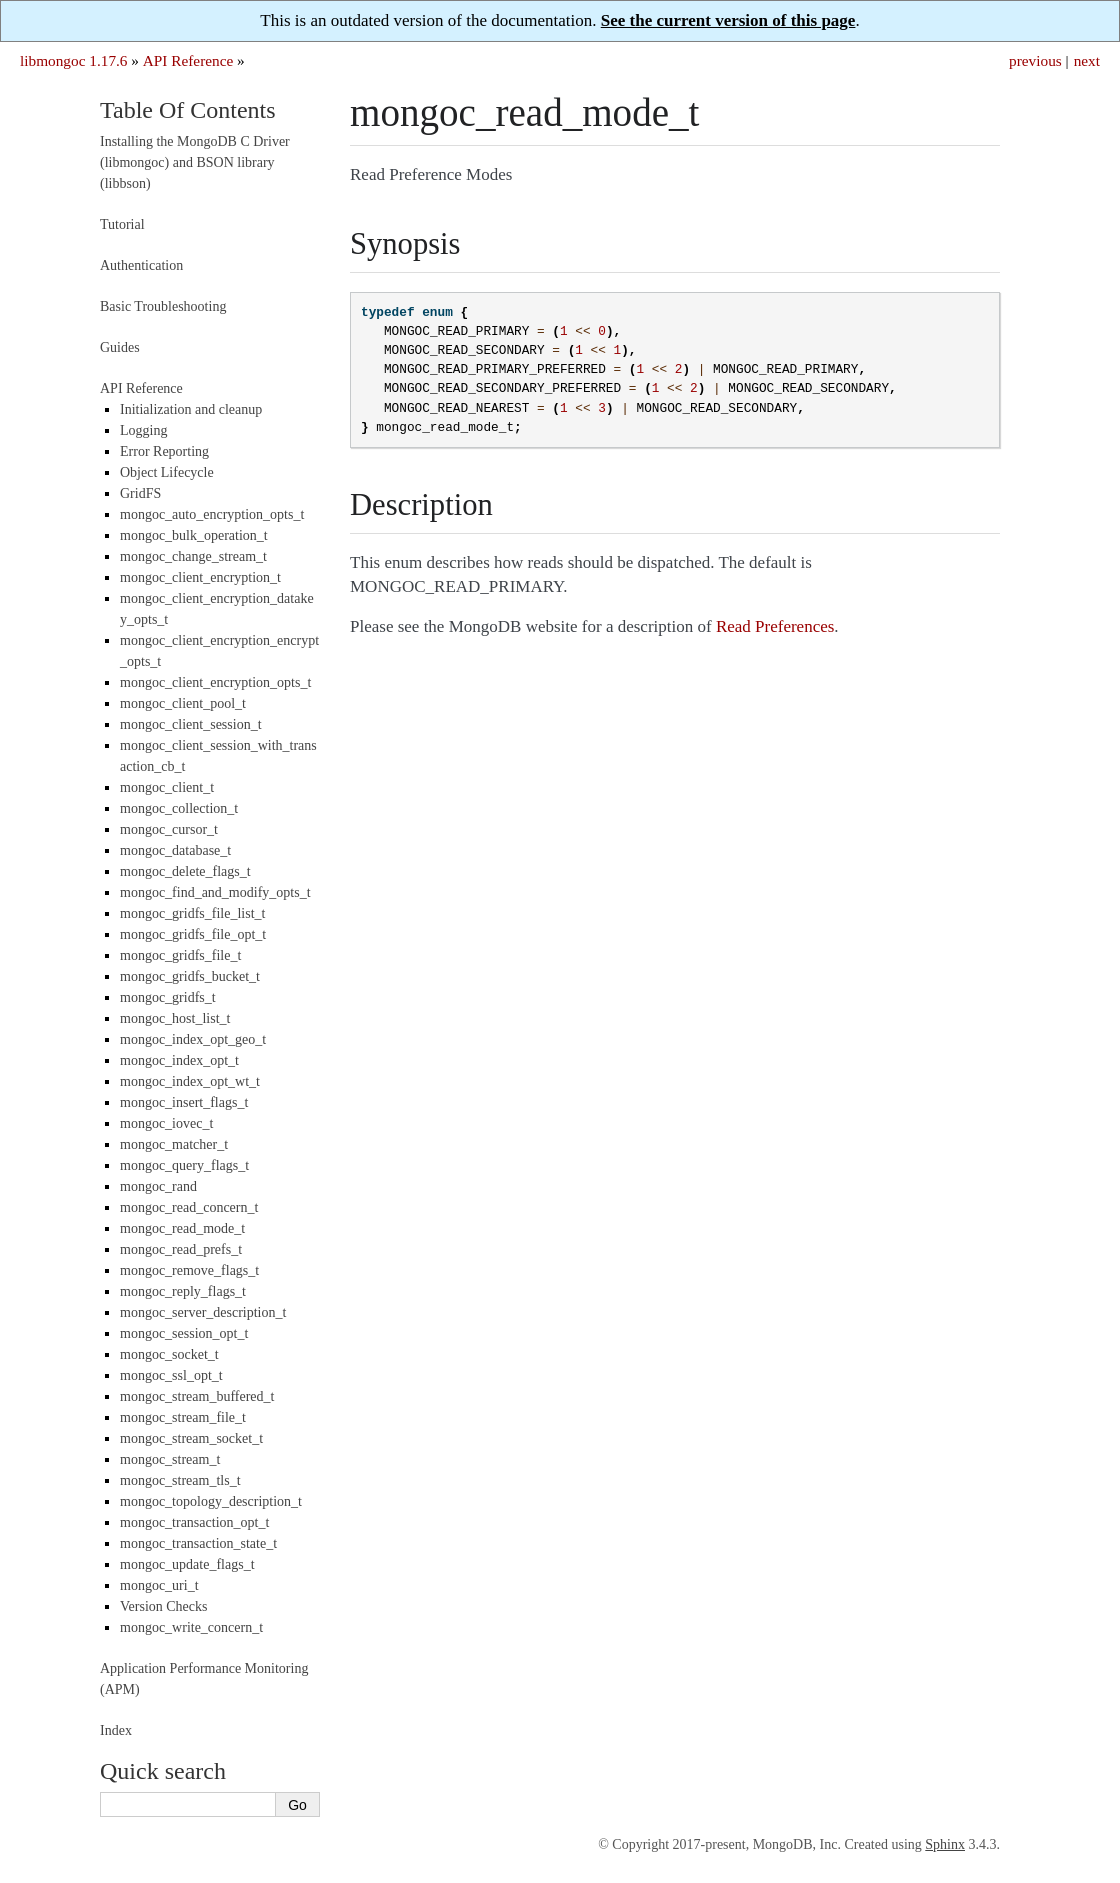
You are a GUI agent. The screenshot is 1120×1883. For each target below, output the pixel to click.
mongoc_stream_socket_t (191, 1438)
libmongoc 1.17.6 (74, 60)
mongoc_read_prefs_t (181, 1249)
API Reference (188, 60)
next (1087, 60)
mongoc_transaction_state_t (198, 1543)
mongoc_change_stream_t (193, 556)
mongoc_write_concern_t (191, 1627)
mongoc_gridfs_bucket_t (190, 976)
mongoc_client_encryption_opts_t (215, 682)
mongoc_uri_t (159, 1585)
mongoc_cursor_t (169, 829)
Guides (120, 347)
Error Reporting (164, 451)
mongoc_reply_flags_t (183, 1291)
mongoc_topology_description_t (211, 1501)
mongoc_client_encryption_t (200, 577)
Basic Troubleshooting (163, 306)
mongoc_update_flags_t (187, 1564)
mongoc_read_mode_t (182, 1228)
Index (116, 1730)
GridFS (140, 493)
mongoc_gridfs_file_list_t (192, 913)
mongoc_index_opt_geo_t (193, 1039)
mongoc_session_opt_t (184, 1333)
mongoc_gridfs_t (168, 997)
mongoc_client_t (167, 787)
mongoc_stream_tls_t (180, 1480)
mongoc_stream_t (170, 1459)
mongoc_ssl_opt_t (171, 1375)
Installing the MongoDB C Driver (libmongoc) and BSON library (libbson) (195, 162)
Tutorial (122, 224)
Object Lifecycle (167, 472)
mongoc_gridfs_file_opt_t (193, 934)
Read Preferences (775, 626)
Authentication (141, 265)
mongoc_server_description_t (203, 1312)
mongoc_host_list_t (175, 1018)
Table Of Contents (188, 110)
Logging (143, 430)
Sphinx (945, 1844)
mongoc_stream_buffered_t (197, 1396)
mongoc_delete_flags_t (185, 871)
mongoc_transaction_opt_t (194, 1522)
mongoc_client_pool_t (183, 703)
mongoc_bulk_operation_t (194, 535)
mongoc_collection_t (179, 808)
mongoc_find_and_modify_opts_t (215, 892)
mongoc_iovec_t (166, 1123)
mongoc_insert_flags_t (184, 1102)
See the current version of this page (728, 20)
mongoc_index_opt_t (179, 1060)
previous (1035, 60)
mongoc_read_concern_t (189, 1207)
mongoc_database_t (175, 850)
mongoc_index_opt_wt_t (190, 1081)
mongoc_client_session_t (191, 724)
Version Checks (164, 1606)
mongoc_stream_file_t (183, 1417)
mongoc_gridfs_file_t (180, 955)
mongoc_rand (158, 1186)
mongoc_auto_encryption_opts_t (212, 514)
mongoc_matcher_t (174, 1144)
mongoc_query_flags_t (184, 1165)
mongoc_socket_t (169, 1354)
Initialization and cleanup (191, 409)
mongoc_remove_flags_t (189, 1270)
